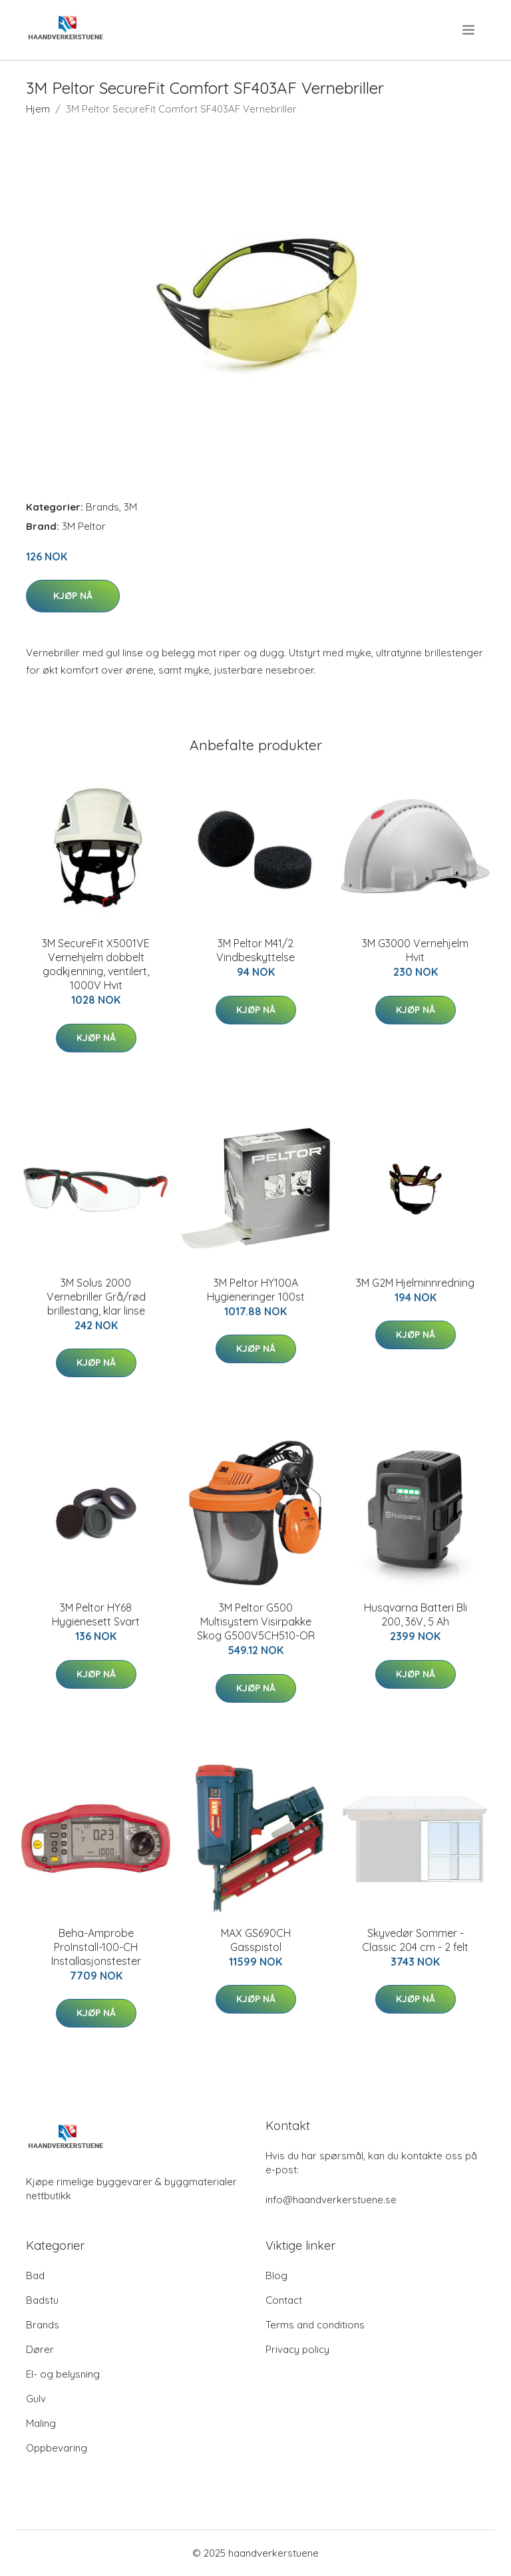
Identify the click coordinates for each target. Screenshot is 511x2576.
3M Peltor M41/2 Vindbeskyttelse (255, 950)
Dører (40, 2349)
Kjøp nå (72, 596)
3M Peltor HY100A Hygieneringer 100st (256, 1289)
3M (130, 507)
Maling (41, 2423)
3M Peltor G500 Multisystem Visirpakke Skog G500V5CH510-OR (256, 1621)
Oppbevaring (56, 2448)
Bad (35, 2275)
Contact (283, 2300)
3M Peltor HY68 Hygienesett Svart (96, 1614)
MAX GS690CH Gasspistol (256, 1940)
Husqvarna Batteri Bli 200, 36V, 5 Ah (415, 1614)
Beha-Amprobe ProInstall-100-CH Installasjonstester (96, 1947)
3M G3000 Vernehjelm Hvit (415, 950)
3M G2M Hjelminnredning (415, 1282)
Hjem (38, 109)
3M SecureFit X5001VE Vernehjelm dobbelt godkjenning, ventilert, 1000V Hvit (96, 964)
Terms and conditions (315, 2324)
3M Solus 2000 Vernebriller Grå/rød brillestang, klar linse (96, 1296)
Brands (102, 507)
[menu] (469, 30)
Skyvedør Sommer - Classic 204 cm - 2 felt (415, 1940)
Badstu (42, 2300)
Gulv (36, 2398)
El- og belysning (63, 2374)
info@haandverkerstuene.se (331, 2199)
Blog (276, 2275)
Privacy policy (297, 2349)
